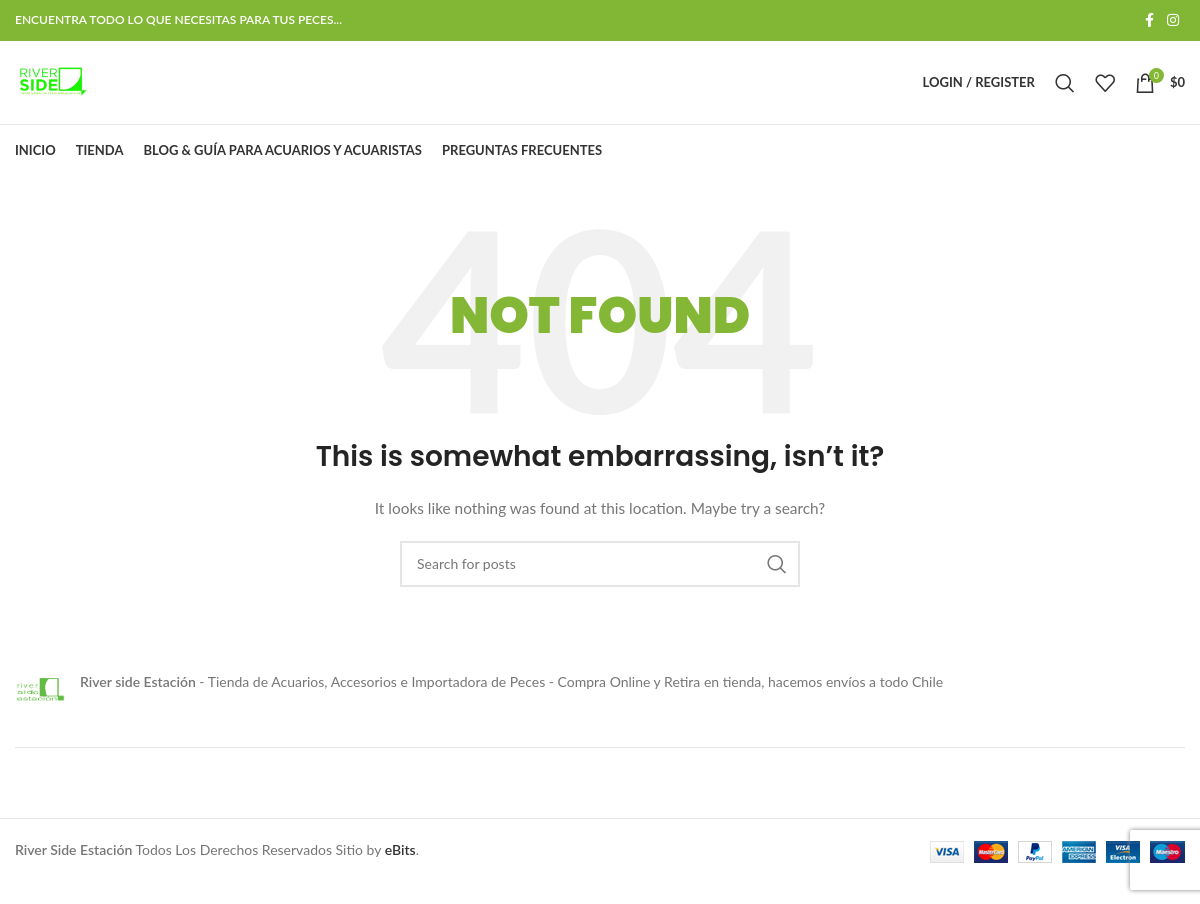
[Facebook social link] (1149, 21)
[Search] (1065, 94)
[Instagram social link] (1173, 21)
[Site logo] (62, 92)
